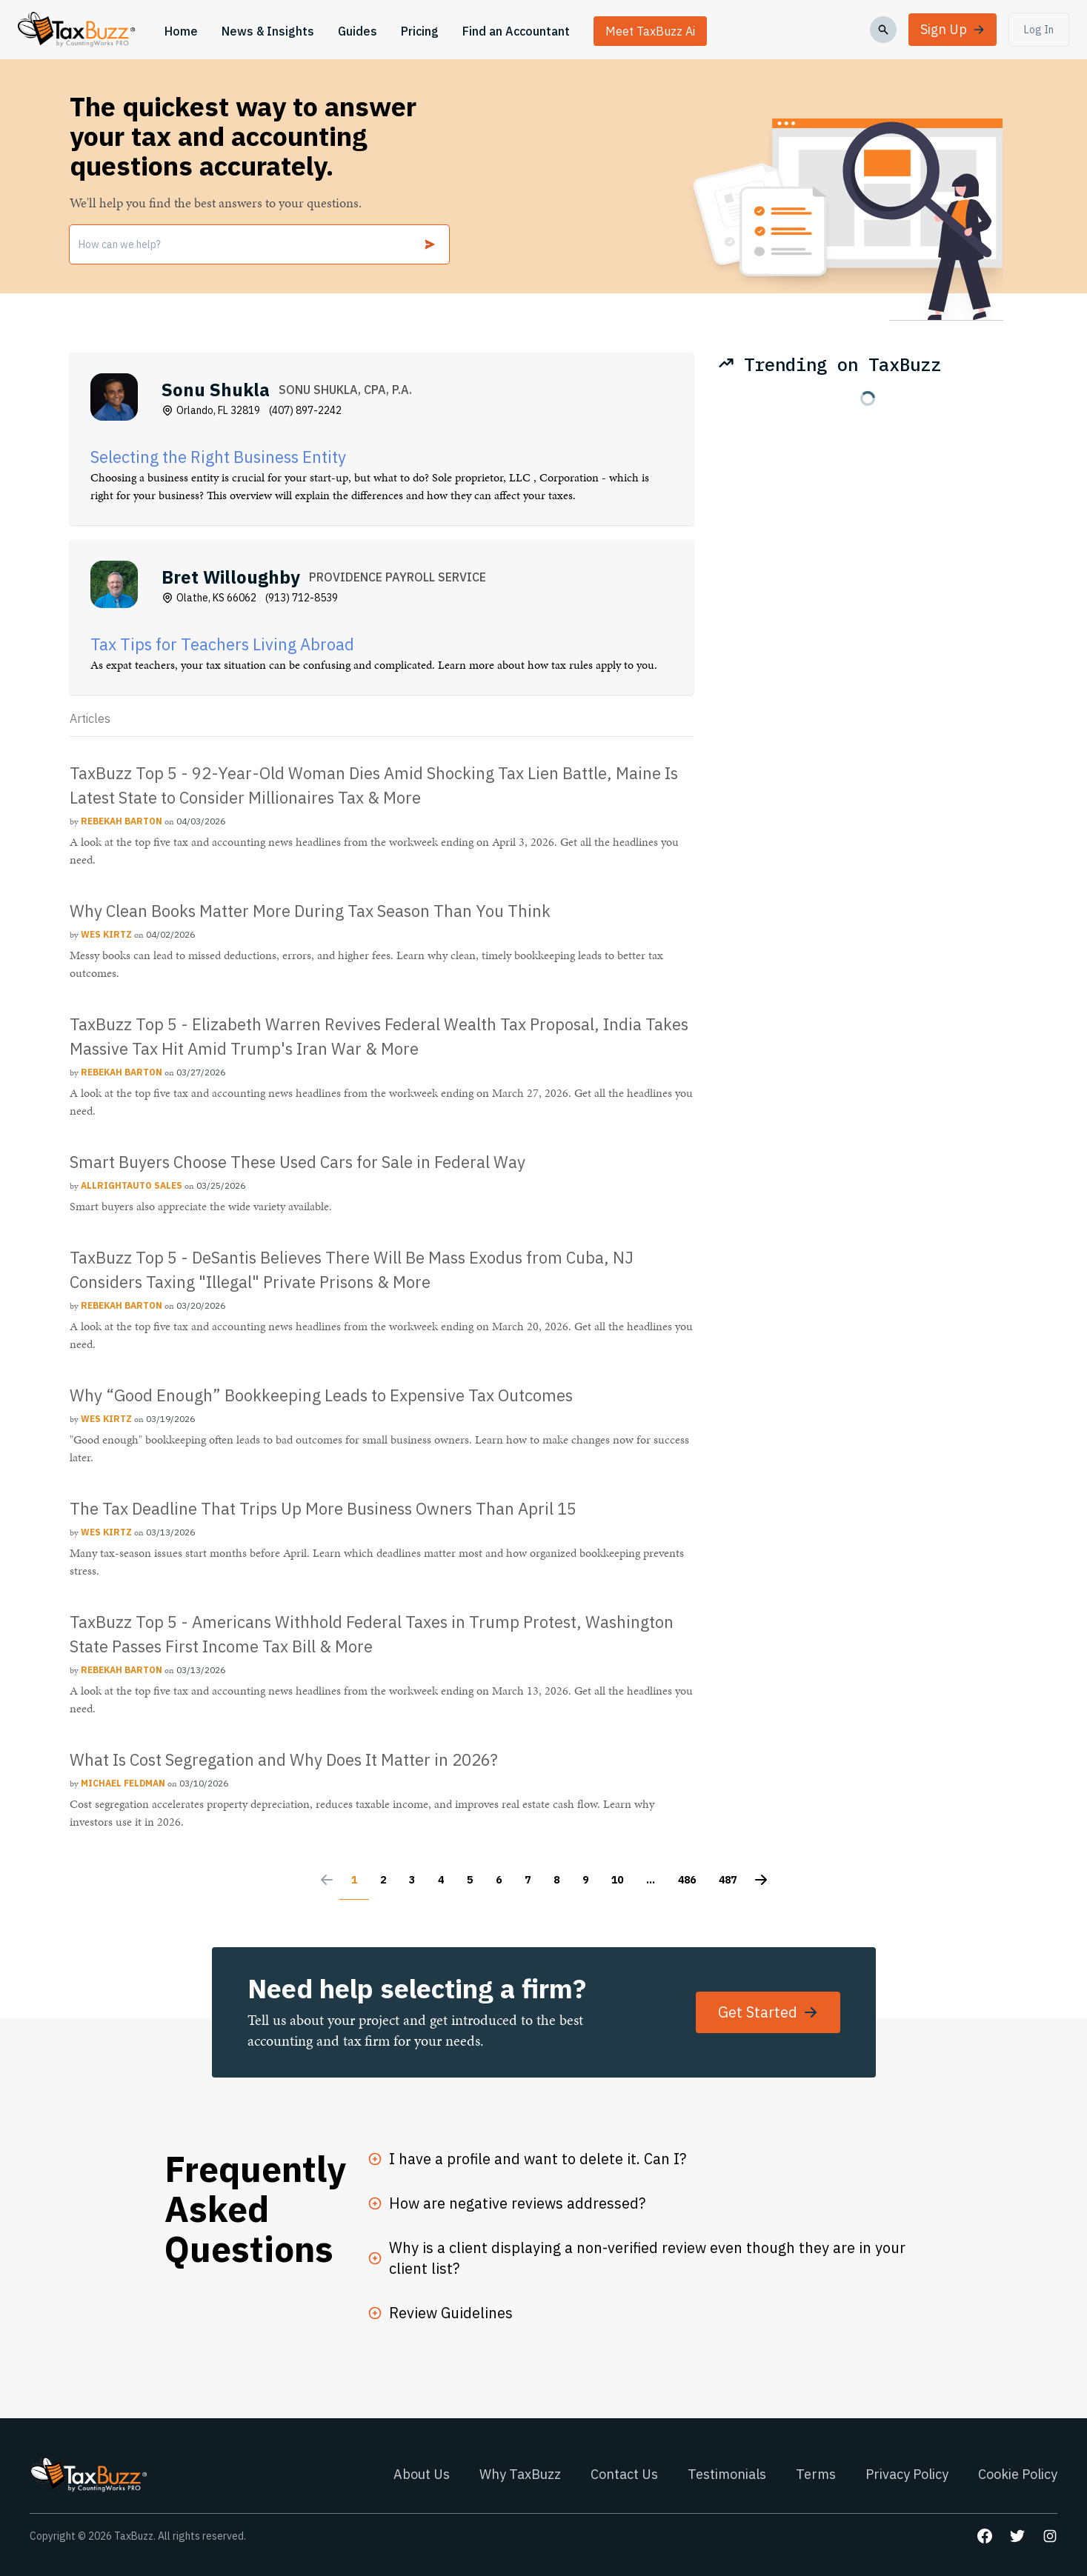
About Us (421, 2474)
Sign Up (952, 29)
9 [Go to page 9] (585, 1879)
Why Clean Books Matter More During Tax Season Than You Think (310, 910)
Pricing (420, 31)
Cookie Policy (1017, 2474)
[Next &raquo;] (761, 1882)
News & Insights (268, 31)
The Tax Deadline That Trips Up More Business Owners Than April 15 (323, 1508)
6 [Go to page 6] (499, 1879)
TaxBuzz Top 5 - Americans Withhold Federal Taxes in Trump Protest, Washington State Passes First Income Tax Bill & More (372, 1634)
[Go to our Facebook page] (984, 2536)
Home (181, 31)
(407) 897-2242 (305, 410)
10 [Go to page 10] (617, 1879)
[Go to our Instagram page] (1050, 2536)
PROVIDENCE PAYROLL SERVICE (397, 577)
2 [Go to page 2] (383, 1879)
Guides (357, 31)
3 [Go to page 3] (412, 1879)
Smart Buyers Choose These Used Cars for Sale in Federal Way (297, 1161)
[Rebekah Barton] (122, 821)
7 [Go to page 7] (528, 1879)
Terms (816, 2474)
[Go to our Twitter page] (1017, 2536)
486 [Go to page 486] (687, 1879)
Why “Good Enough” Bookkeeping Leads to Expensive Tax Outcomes (321, 1395)
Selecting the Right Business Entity (218, 456)
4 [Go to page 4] (441, 1879)
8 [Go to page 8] (556, 1879)
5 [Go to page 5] (470, 1879)
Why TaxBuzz (520, 2474)
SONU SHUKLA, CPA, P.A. (345, 389)
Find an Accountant (516, 31)
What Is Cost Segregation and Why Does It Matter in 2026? (284, 1759)
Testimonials (727, 2474)
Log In (1039, 29)
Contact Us (624, 2474)
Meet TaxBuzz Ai (650, 31)
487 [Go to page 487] (728, 1879)
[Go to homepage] (76, 29)
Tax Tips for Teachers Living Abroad (222, 644)
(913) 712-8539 (301, 597)
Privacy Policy (906, 2474)
